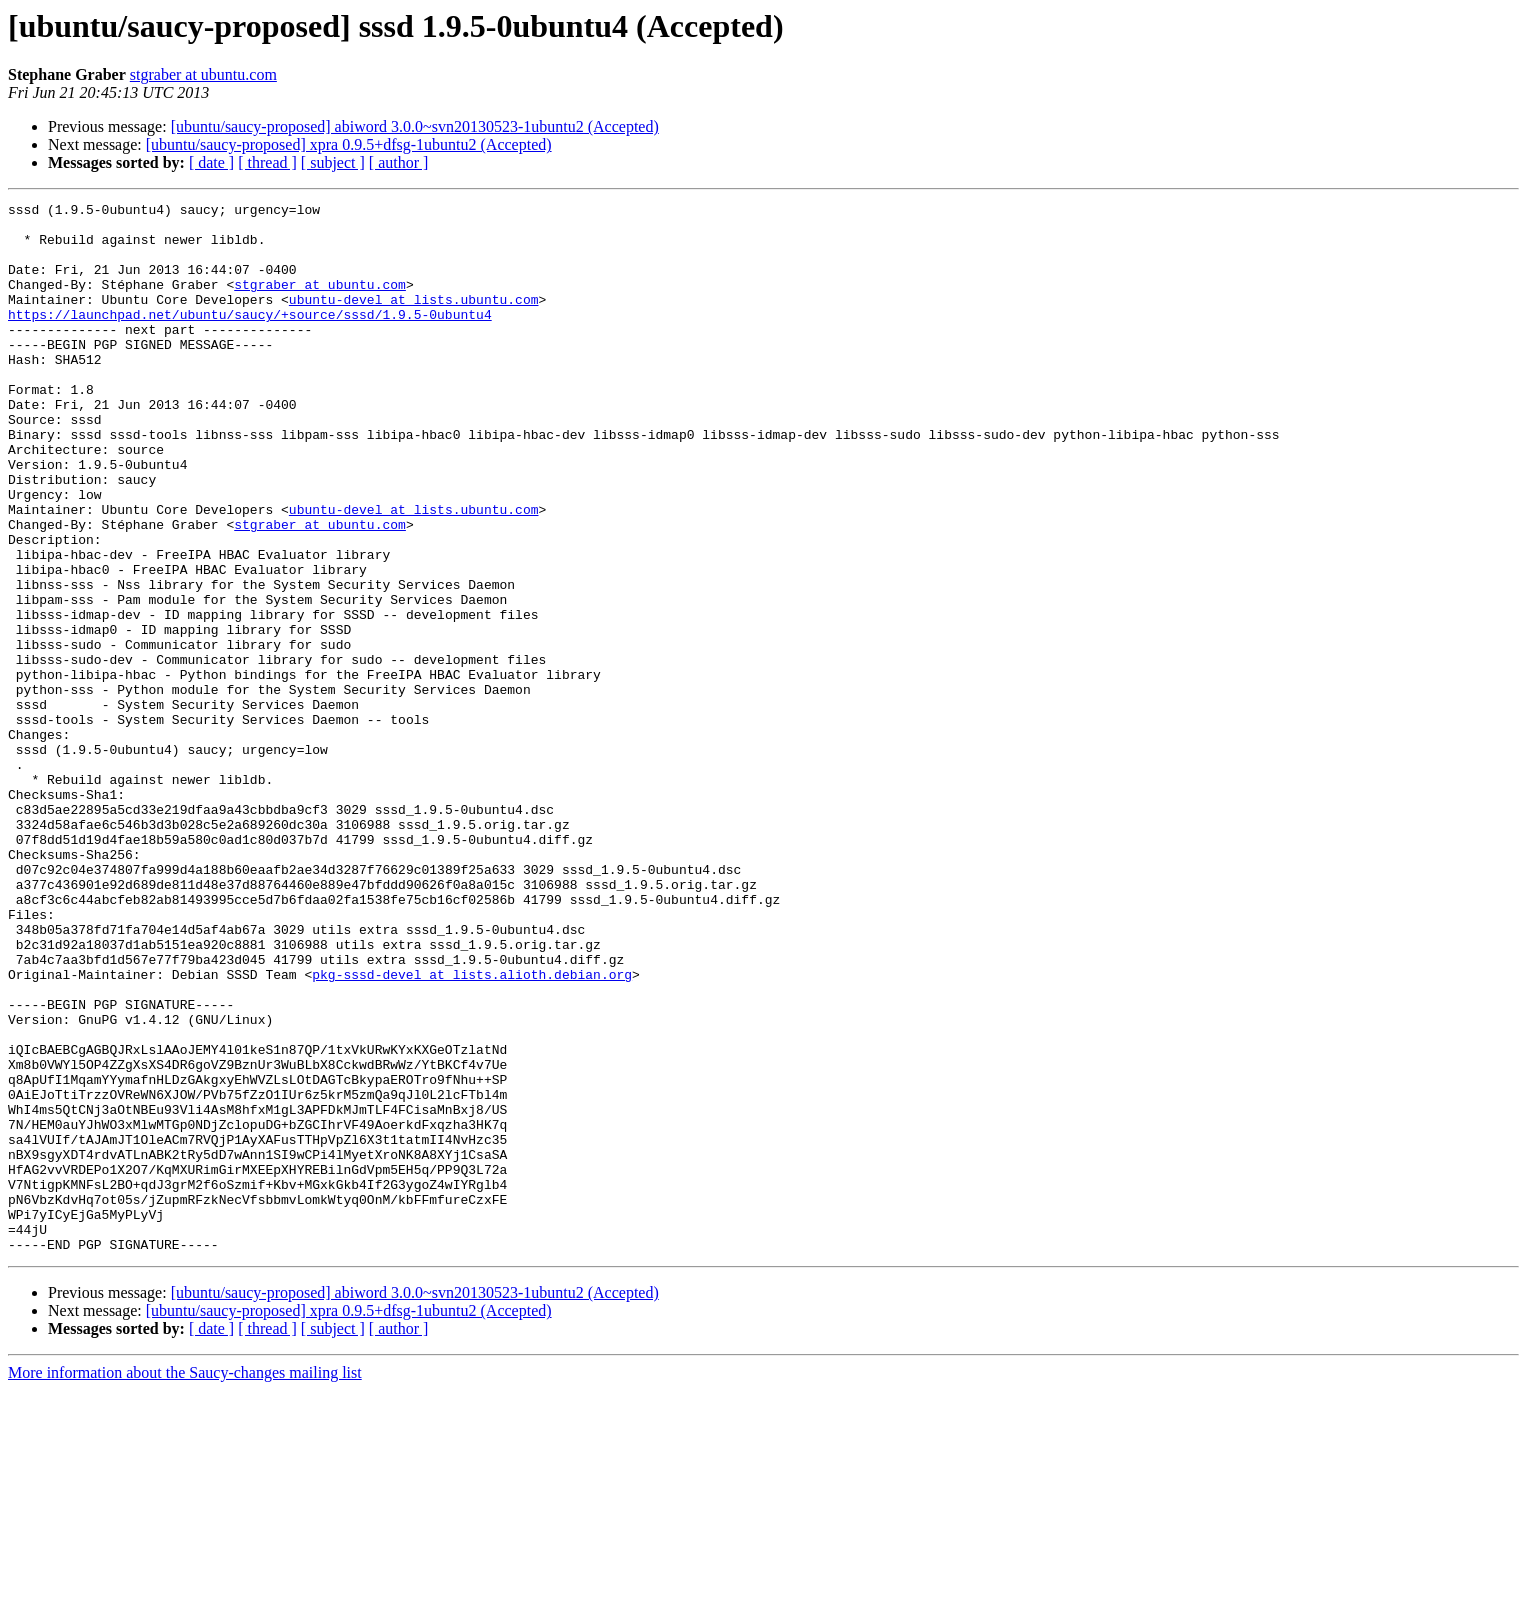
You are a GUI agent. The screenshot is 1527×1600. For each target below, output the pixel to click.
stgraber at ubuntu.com (203, 74)
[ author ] (399, 162)
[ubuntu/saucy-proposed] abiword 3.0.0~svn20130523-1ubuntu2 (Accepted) (415, 126)
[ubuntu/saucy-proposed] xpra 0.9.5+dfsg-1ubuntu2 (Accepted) (349, 144)
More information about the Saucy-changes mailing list (185, 1582)
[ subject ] (333, 162)
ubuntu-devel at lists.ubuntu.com (414, 320)
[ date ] (211, 162)
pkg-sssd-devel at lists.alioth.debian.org (472, 1130)
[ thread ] (267, 162)
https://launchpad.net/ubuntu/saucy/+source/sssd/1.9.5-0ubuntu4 (250, 338)
